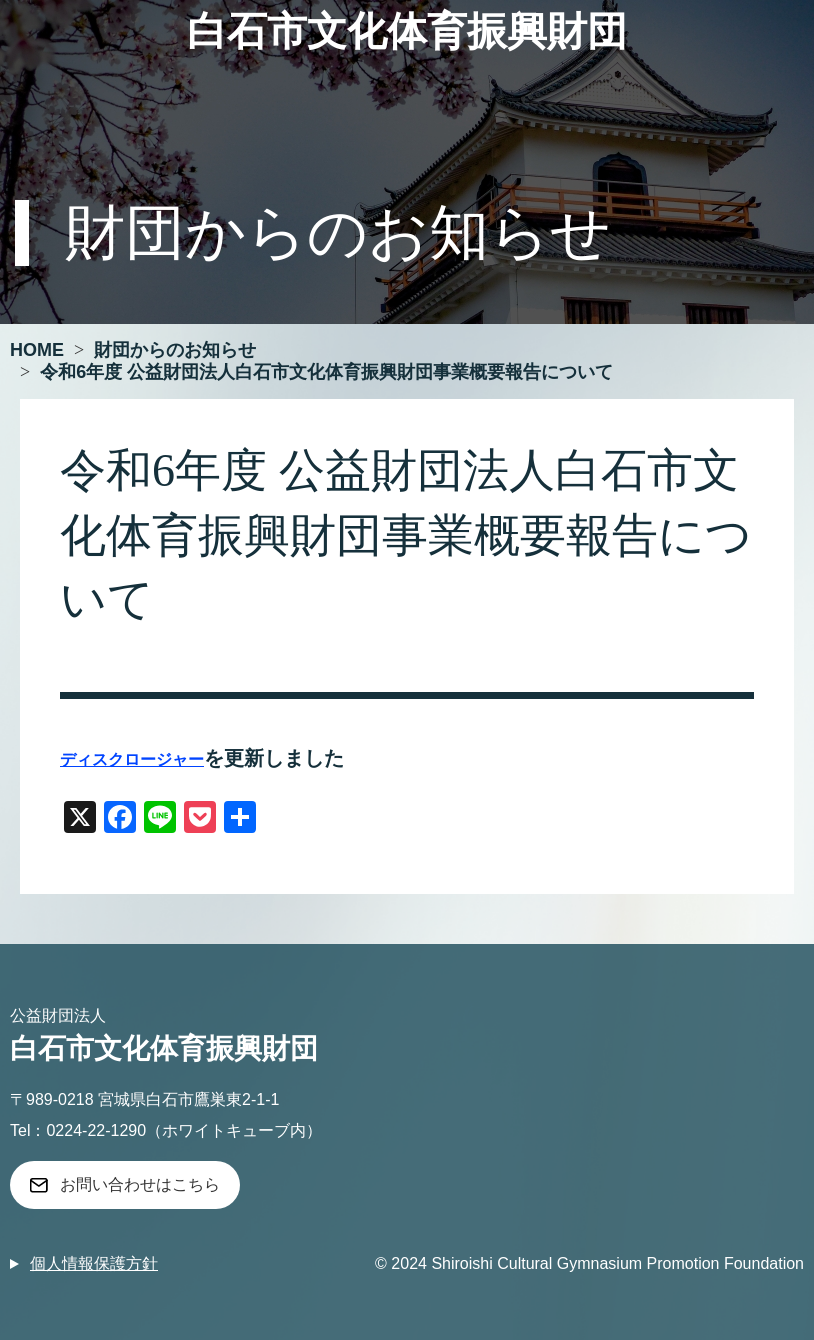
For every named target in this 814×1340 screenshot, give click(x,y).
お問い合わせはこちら (140, 1184)
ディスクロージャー (132, 759)
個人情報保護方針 (94, 1263)
